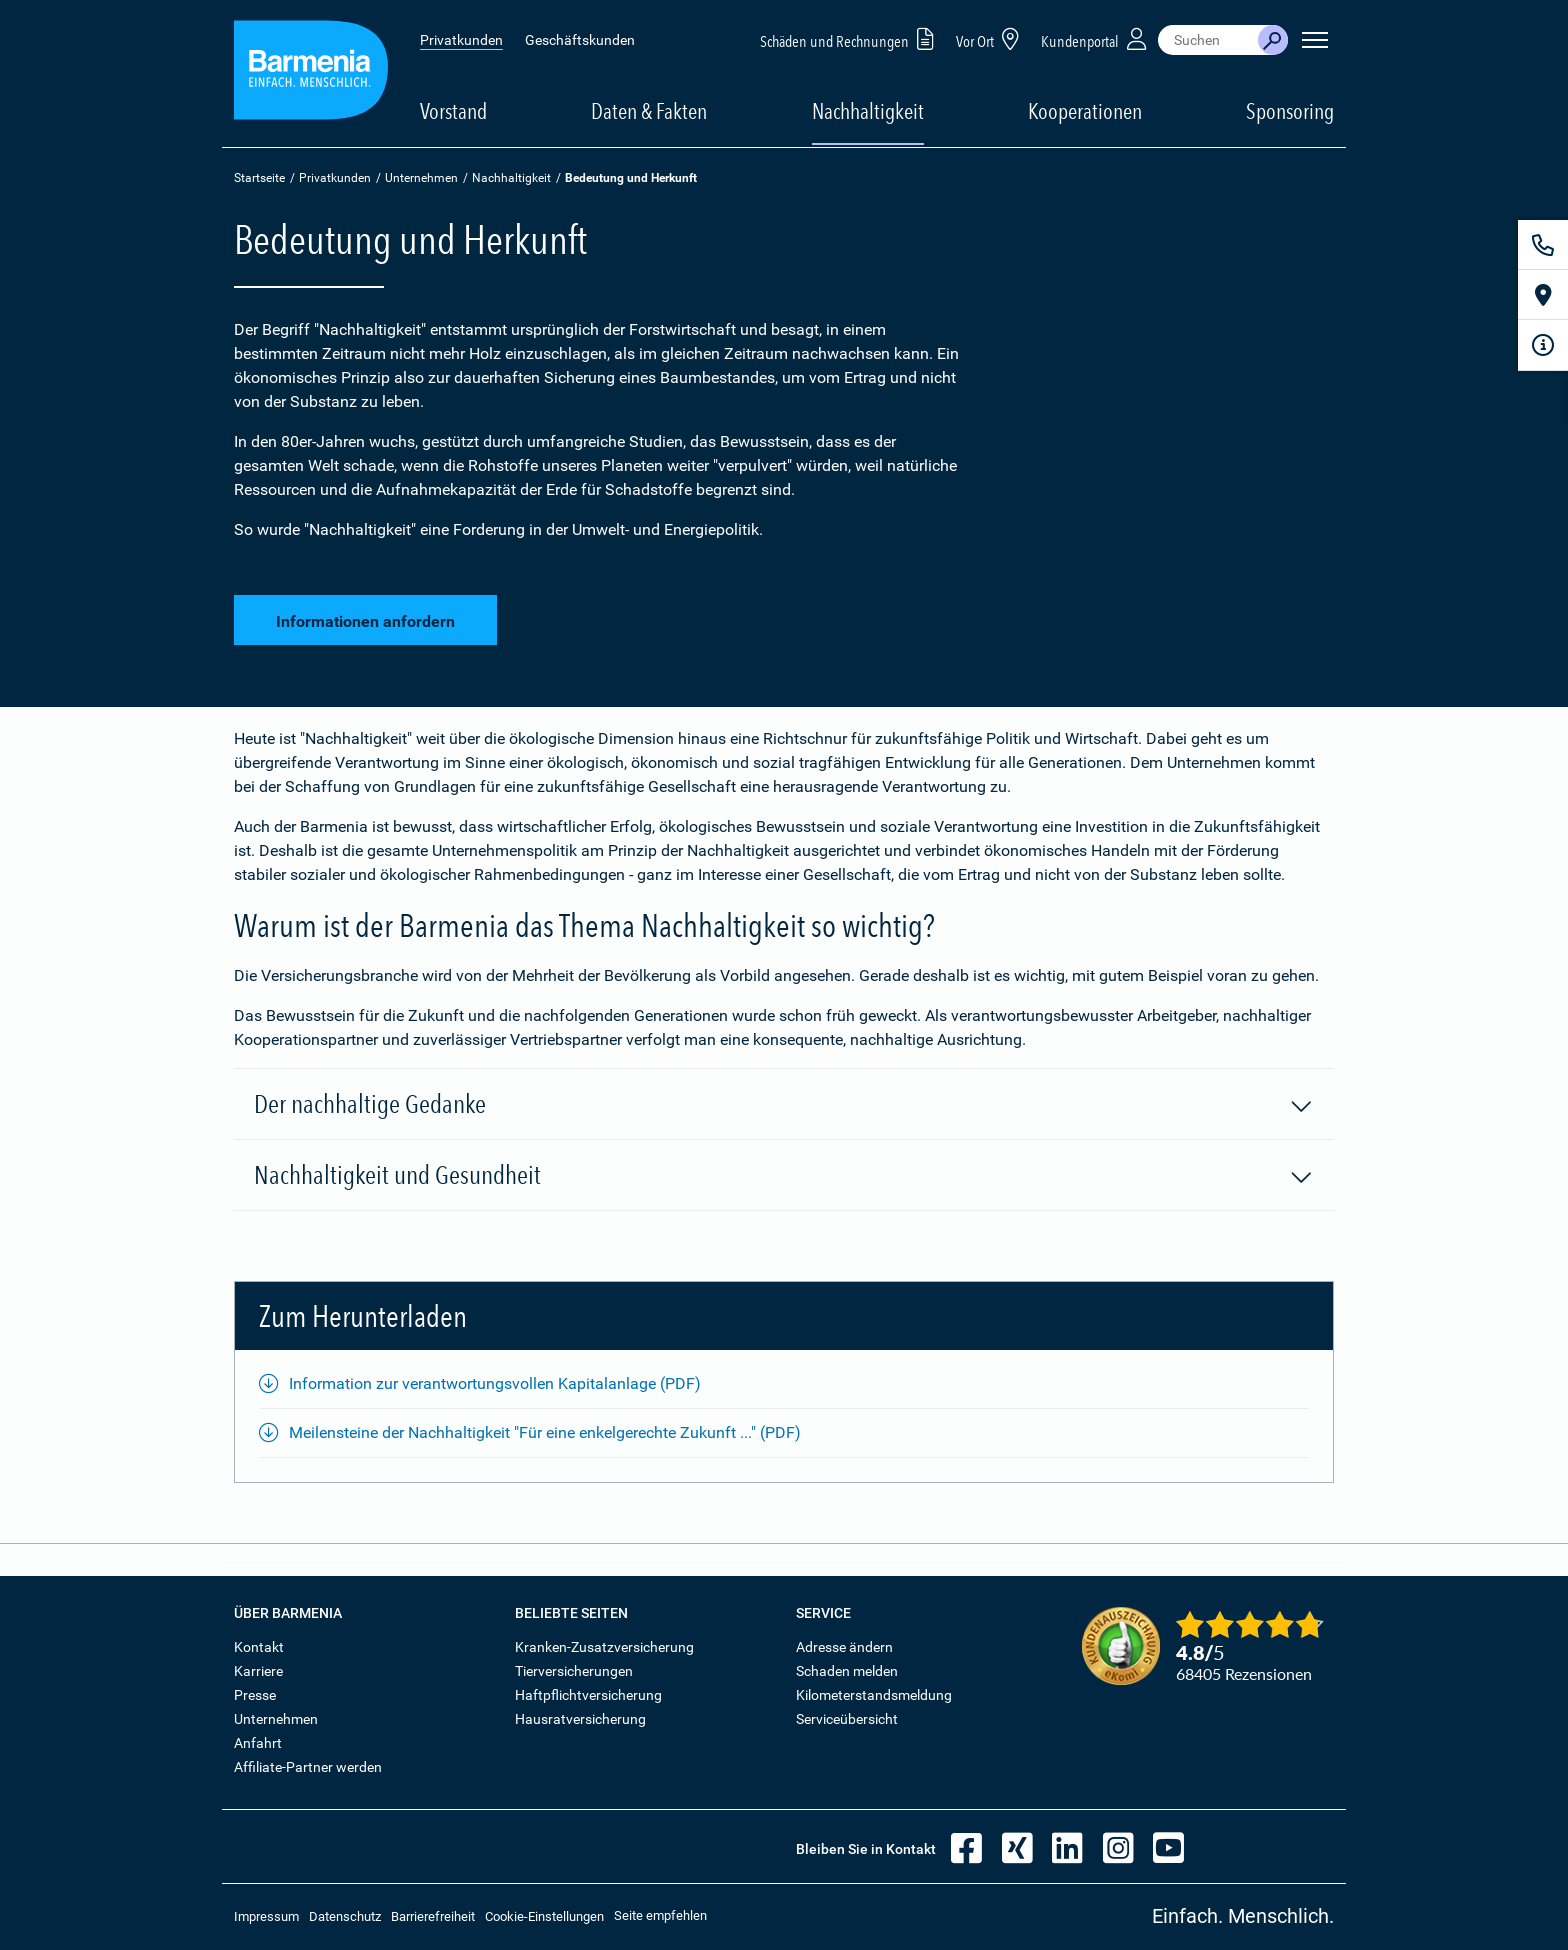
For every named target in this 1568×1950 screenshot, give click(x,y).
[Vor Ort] (1543, 295)
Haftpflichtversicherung (588, 1695)
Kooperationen (1085, 111)
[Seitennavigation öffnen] (1315, 40)
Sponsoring (1290, 111)
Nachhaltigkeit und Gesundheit (784, 1176)
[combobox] (1208, 40)
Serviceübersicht (847, 1719)
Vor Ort (991, 38)
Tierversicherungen (574, 1671)
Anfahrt (258, 1743)
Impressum (266, 1916)
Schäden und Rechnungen (850, 38)
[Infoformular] (1543, 345)
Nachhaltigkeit (511, 178)
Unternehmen (421, 178)
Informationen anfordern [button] (365, 618)
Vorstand (453, 111)
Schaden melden (847, 1671)
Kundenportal (1096, 38)
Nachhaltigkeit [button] (868, 111)
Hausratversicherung (580, 1719)
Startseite (259, 178)
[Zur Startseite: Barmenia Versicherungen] (311, 73)
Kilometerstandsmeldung (874, 1695)
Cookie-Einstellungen (544, 1916)
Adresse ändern (844, 1647)
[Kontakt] (1543, 245)
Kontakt (259, 1647)
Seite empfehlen (660, 1915)
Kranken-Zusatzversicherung (604, 1647)
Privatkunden (461, 40)
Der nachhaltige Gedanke (784, 1105)
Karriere (258, 1671)
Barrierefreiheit (433, 1916)
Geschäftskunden (580, 40)
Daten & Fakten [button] (649, 111)
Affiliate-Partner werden (308, 1767)
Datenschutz (345, 1916)
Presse (255, 1695)
